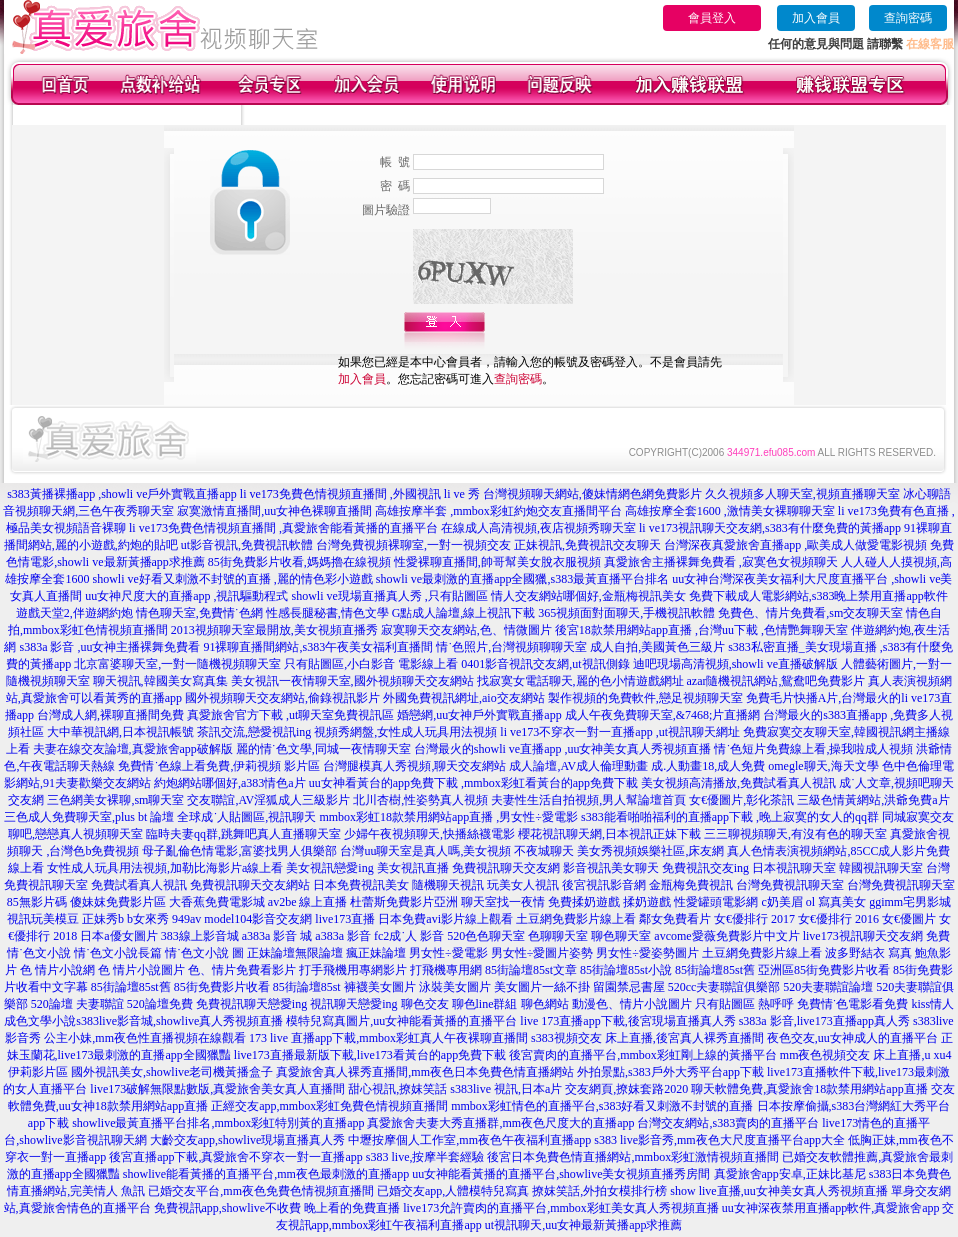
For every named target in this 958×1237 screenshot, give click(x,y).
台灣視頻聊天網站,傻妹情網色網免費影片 (592, 494)
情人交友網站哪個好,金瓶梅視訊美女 (588, 596)
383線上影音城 (200, 936)
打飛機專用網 (446, 970)
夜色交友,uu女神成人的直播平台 (852, 1038)
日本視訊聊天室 (794, 868)
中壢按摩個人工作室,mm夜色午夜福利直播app (469, 1140)
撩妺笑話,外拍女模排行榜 (599, 1191)
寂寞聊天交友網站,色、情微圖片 (466, 630)
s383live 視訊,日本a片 (506, 1089)
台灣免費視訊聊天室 (790, 885)
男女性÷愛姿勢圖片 (647, 953)
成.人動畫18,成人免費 (708, 766)
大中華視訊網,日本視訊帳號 (120, 732)
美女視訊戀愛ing (329, 868)
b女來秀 (148, 919)
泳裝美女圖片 (455, 987)
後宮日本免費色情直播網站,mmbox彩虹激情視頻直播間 (633, 1157)
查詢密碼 (908, 18)
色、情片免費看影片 (242, 970)
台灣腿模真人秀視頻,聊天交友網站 (414, 766)
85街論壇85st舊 (715, 970)
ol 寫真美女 (836, 902)
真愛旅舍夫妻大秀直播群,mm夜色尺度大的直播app (500, 1123)
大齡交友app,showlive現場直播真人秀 (248, 1140)
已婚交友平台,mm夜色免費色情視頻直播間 (261, 1191)
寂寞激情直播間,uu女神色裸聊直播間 (274, 511)
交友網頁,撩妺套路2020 (626, 1089)
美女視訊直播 (413, 868)
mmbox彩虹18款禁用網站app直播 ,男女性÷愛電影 (448, 817)
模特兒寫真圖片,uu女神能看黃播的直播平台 (401, 1021)
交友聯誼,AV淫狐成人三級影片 (268, 800)
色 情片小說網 (57, 970)
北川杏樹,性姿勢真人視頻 (420, 800)
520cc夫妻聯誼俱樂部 (724, 987)
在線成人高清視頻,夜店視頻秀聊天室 (538, 528)
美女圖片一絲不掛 (542, 987)
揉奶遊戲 (647, 902)
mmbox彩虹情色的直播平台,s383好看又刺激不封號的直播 (602, 1106)
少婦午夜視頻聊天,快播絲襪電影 (429, 834)
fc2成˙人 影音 (409, 936)
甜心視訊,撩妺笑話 (397, 1089)
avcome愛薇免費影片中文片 (726, 936)
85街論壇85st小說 (626, 970)
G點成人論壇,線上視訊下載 (464, 613)
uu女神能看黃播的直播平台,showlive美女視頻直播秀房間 (561, 1174)
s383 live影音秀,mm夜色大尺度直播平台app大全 (719, 1140)
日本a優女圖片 (118, 936)
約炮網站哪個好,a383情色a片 (230, 783)
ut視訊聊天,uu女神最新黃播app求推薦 (584, 1225)
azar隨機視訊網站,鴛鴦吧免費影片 (776, 681)
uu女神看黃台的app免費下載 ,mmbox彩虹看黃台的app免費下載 (473, 783)
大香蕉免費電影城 (217, 902)
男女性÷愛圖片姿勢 (542, 953)
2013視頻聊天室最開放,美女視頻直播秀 (274, 630)
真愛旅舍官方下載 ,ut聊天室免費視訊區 (290, 715)
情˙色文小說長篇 (118, 953)
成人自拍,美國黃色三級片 (657, 647)
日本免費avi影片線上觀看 (445, 919)
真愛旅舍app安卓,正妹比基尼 (790, 1174)
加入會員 (816, 18)
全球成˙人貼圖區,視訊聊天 (246, 817)
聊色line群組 (485, 1004)
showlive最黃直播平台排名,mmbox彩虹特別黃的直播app (218, 1123)
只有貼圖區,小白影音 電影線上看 (371, 664)
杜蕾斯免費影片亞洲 (404, 902)
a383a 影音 (343, 936)
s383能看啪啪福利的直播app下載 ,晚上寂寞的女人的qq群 (730, 817)
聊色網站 (545, 1004)
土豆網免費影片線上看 (576, 919)
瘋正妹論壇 (376, 953)
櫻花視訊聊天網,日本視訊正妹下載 (609, 834)
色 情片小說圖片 (141, 970)
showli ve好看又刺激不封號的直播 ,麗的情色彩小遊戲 (232, 579)
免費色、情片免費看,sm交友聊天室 (810, 613)
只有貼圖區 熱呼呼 (744, 1004)
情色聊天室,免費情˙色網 (199, 613)
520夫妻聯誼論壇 (828, 987)
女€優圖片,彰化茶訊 (741, 800)
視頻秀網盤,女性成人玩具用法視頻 (405, 732)
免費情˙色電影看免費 (853, 1004)
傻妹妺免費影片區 (118, 902)
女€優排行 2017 (754, 919)
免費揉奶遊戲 (584, 902)
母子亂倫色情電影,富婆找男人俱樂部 (239, 851)
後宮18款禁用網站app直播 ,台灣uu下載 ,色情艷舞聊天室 (701, 630)
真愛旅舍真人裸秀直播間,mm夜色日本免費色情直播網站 (425, 1072)
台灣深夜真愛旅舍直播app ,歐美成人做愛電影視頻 (795, 545)
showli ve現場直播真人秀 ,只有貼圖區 (389, 596)
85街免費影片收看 (222, 987)
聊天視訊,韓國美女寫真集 (160, 681)
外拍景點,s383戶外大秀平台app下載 (670, 1072)
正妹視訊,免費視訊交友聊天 (587, 545)
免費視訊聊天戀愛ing (251, 1004)
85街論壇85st (307, 987)
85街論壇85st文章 (531, 970)
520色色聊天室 (486, 936)
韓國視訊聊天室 (881, 868)
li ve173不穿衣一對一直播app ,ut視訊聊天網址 (620, 732)
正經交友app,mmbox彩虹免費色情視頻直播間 (329, 1106)
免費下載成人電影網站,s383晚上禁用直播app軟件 (818, 596)
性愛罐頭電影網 (716, 902)
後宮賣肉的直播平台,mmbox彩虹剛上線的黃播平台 (643, 1055)
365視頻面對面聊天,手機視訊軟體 (626, 613)
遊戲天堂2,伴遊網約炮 (74, 613)
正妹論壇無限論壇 (295, 953)
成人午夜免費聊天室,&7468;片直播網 (663, 715)
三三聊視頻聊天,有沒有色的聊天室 (795, 834)
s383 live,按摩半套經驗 (425, 1157)
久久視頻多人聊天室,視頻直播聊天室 (802, 494)
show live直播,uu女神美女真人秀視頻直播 (778, 1191)
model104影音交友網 (258, 919)
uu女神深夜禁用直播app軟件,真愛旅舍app (831, 1208)
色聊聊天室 (558, 936)
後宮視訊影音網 (604, 885)
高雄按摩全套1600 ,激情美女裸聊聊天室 (730, 511)
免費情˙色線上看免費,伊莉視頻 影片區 (219, 766)
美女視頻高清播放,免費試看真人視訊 (738, 783)
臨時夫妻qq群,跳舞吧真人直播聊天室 (243, 834)
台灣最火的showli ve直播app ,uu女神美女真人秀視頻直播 (563, 749)
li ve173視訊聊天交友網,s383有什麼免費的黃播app (770, 528)
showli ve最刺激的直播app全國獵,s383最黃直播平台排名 (522, 579)
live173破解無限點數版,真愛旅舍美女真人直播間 (217, 1089)
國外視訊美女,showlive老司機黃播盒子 (172, 1072)
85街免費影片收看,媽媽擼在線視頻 (299, 562)
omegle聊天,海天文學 (823, 766)
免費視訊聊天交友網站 (250, 885)
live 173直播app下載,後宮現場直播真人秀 (627, 1021)
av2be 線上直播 (308, 902)
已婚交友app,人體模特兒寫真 (453, 1191)
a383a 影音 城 (277, 936)
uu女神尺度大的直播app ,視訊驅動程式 (186, 596)
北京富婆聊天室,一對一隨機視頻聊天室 (177, 664)
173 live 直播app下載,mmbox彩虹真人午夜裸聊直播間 (388, 1038)
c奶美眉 (781, 902)
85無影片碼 (37, 902)
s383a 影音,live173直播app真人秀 (824, 1021)
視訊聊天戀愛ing (353, 1004)
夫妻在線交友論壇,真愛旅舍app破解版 (133, 749)
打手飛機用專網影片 (353, 970)
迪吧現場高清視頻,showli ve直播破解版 (735, 664)
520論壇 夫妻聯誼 (77, 1004)
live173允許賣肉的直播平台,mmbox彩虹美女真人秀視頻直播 (561, 1208)
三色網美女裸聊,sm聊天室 (115, 800)
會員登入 (712, 18)
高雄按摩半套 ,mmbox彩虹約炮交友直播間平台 (498, 511)
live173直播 (345, 919)
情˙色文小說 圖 (204, 953)
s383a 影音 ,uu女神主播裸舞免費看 (109, 647)
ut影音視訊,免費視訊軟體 (247, 545)
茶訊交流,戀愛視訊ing (254, 732)
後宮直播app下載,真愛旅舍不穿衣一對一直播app (236, 1157)
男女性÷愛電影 (448, 953)
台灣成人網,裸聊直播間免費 (110, 715)
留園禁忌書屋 (629, 987)
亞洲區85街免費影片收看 (824, 970)
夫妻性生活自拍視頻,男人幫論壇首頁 (588, 800)
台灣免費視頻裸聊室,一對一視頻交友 (413, 545)
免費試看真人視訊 (139, 885)
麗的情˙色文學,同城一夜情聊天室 (323, 749)
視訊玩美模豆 (43, 919)
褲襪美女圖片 (380, 987)
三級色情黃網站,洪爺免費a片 (873, 800)
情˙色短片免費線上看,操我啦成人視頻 (813, 749)
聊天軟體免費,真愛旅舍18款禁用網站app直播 (809, 1089)
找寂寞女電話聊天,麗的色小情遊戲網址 (580, 681)
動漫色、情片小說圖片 (632, 1004)
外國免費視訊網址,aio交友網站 (464, 698)
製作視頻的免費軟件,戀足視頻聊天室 (645, 698)
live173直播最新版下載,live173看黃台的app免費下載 (370, 1055)
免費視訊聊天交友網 (506, 868)
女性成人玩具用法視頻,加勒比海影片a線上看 (165, 868)
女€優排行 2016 (838, 919)
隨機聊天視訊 (448, 885)
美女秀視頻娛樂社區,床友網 (650, 851)
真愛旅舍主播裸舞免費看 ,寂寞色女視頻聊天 (721, 562)
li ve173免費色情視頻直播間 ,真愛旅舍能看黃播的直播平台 (283, 528)
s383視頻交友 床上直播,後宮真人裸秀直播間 (647, 1038)
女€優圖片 (909, 919)
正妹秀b (103, 919)
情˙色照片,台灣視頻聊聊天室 (511, 647)
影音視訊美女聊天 (611, 868)
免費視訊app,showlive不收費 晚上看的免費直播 (277, 1208)
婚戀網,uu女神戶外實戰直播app (479, 715)
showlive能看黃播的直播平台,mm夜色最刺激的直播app (266, 1174)
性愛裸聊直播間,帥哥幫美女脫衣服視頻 (497, 562)
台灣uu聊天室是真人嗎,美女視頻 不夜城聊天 (457, 851)
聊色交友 (425, 1004)
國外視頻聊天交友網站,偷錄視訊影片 (282, 698)
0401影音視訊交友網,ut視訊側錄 (545, 664)
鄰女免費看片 (675, 919)
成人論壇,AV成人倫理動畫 (578, 766)
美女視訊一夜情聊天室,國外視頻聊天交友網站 (352, 681)
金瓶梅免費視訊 (691, 885)
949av (186, 919)
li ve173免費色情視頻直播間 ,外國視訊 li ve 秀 (360, 494)
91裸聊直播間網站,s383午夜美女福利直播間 (318, 647)
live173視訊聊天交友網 (863, 936)
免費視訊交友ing (705, 868)
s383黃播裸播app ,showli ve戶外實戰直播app (122, 494)
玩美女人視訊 (523, 885)
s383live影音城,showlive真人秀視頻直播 (179, 1021)
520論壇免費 (160, 1004)
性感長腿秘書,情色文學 (327, 613)
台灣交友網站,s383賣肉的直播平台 (728, 1123)
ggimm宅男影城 (910, 902)
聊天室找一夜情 (503, 902)
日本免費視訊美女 (361, 885)
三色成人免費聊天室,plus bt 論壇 (89, 817)
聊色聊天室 (621, 936)
